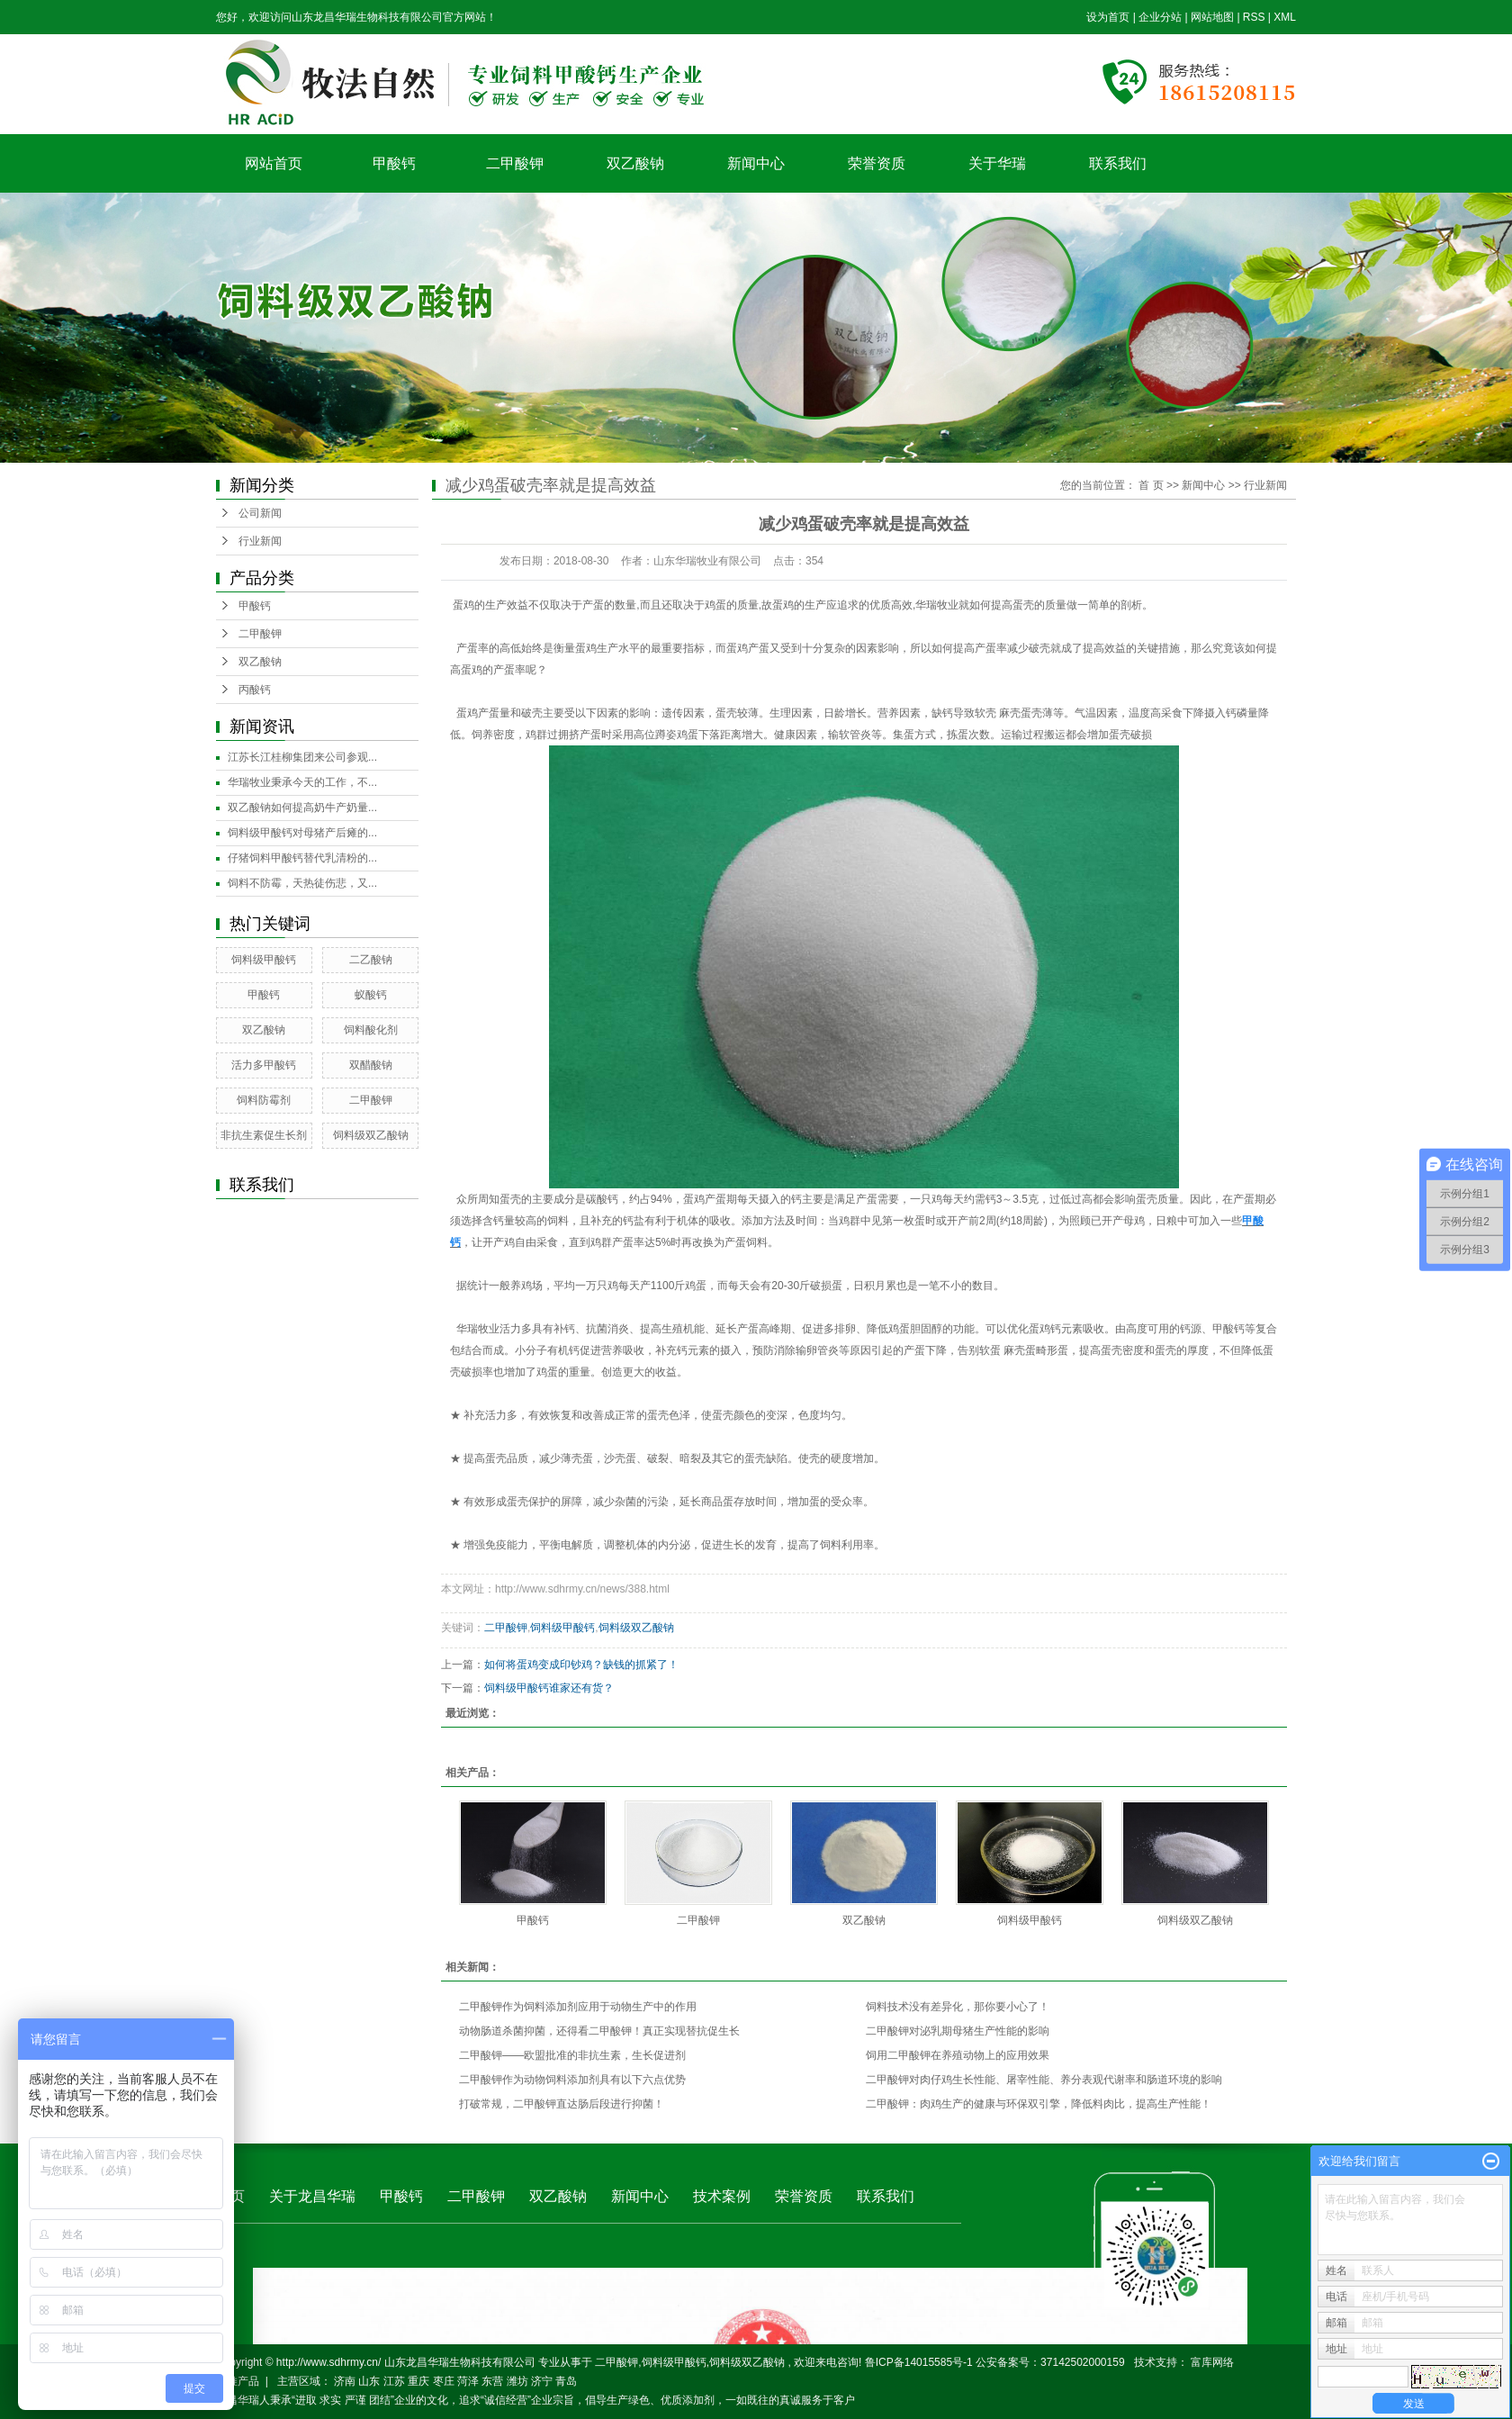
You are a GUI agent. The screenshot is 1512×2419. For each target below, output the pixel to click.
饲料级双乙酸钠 (371, 1135)
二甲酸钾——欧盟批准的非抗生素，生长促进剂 (572, 2055)
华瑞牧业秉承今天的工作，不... (302, 782)
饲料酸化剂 (371, 1030)
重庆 (418, 2381)
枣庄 (443, 2381)
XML (1285, 17)
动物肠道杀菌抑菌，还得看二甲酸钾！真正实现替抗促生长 (599, 2031)
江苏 (394, 2381)
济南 (345, 2381)
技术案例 (722, 2196)
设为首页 (1108, 17)
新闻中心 (756, 163)
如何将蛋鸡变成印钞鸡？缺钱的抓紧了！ (581, 1664)
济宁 (542, 2381)
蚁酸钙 (371, 994)
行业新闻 (260, 541)
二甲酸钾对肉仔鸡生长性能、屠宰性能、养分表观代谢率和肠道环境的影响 (1044, 2079)
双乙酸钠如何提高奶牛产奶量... (302, 807)
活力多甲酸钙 (263, 1065)
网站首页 (273, 163)
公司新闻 (260, 513)
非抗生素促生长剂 (263, 1135)
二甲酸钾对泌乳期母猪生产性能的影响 (957, 2031)
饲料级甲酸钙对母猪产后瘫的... (302, 832)
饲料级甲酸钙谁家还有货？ (549, 1688)
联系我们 (1118, 163)
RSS (1254, 17)
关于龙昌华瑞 (312, 2196)
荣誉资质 (876, 163)
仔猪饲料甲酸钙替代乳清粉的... (302, 858)
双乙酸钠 (635, 163)
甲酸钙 (394, 163)
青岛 (566, 2381)
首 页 (1150, 485)
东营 (492, 2381)
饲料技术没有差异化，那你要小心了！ (957, 2006)
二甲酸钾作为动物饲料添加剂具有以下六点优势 (572, 2079)
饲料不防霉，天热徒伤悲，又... (302, 883)
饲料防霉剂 (264, 1100)
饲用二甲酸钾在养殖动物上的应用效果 (957, 2055)
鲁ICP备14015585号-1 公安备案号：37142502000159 (995, 2362)
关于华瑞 (997, 163)
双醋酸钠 (370, 1065)
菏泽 (468, 2381)
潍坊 (517, 2381)
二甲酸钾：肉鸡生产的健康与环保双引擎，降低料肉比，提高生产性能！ (1038, 2104)
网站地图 (1214, 17)
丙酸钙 (254, 689)
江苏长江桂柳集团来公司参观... (302, 757)
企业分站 (1160, 17)
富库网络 (1212, 2362)
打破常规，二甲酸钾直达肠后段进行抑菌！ (561, 2104)
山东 (369, 2381)
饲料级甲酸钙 (263, 959)
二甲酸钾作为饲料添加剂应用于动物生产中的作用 (578, 2006)
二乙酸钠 (370, 959)
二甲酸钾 (515, 163)
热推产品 (237, 2381)
